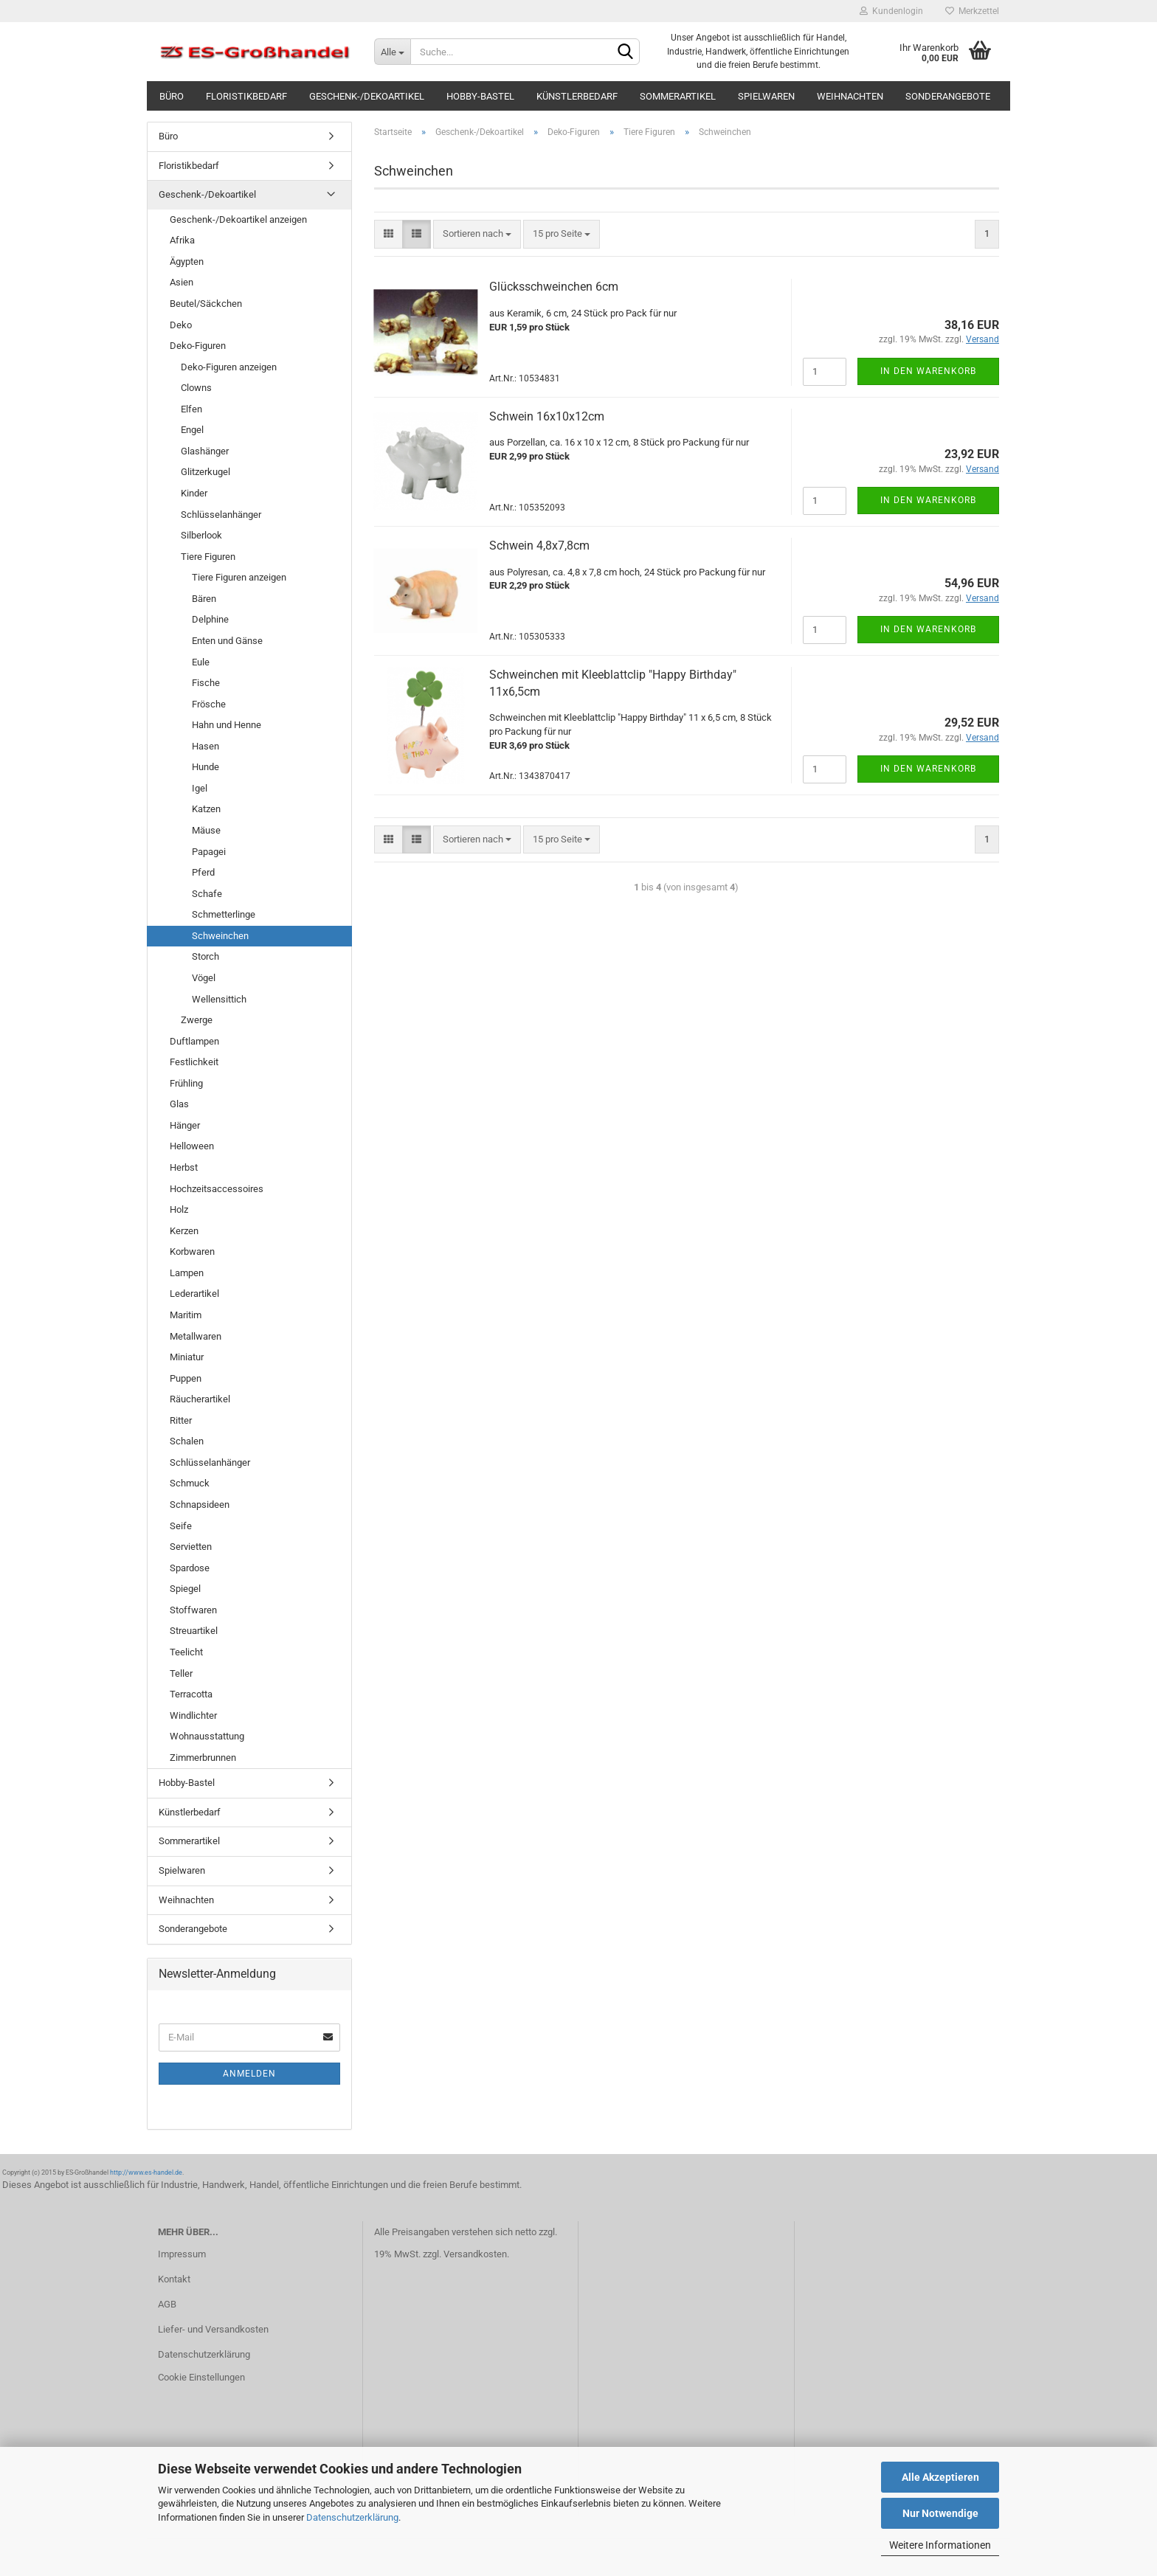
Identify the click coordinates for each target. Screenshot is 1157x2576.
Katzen (206, 808)
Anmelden (249, 2073)
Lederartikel (194, 1293)
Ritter (181, 1420)
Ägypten (187, 261)
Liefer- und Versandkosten (213, 2329)
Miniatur (187, 1357)
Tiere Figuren (208, 556)
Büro (171, 96)
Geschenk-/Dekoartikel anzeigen (238, 219)
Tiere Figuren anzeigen (239, 577)
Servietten (191, 1546)
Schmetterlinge (223, 914)
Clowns (196, 387)
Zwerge (197, 1019)
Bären (204, 598)
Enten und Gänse (227, 640)
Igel (199, 788)
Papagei (209, 851)
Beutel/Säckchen (206, 303)
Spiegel (185, 1588)
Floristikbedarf (246, 96)
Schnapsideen (199, 1504)
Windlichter (193, 1715)
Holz (179, 1209)
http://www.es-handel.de (146, 2172)
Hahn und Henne (226, 724)
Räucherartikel (200, 1399)
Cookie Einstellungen (201, 2377)
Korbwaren (192, 1251)
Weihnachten (850, 96)
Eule (201, 662)
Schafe (207, 893)
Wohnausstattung (207, 1736)
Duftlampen (194, 1041)
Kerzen (184, 1230)
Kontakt (174, 2279)
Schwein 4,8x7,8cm (539, 546)
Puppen (185, 1378)
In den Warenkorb (928, 371)
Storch (205, 956)
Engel (192, 429)
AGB (167, 2304)
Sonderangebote (947, 96)
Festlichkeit (194, 1061)
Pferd (203, 872)
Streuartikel (194, 1630)
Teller (181, 1673)
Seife (181, 1525)
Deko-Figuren (198, 345)
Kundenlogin (891, 11)
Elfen (191, 409)
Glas (179, 1103)
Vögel (203, 977)
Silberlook (201, 535)
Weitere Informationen (940, 2545)
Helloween (192, 1146)
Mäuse (206, 830)
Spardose (190, 1567)
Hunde (205, 766)
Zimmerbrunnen (203, 1757)
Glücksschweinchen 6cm (553, 287)
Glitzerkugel (205, 471)
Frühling (186, 1083)
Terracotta (191, 1694)
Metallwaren (195, 1336)
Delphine (210, 619)
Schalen (187, 1441)
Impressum (182, 2254)
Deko (181, 324)
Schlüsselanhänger (221, 514)
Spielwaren (766, 96)
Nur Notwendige (940, 2513)
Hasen (205, 746)
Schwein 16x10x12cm (546, 416)
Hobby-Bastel (480, 96)
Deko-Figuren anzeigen (229, 367)
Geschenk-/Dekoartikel (366, 96)
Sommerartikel (678, 96)
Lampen (187, 1272)
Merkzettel (972, 11)
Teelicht (186, 1652)
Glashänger (205, 451)
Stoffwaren (193, 1610)
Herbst (184, 1167)
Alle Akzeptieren (940, 2477)
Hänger (185, 1125)
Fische (206, 682)
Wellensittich (219, 999)
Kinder (194, 493)
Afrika (182, 240)
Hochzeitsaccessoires (216, 1188)
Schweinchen (220, 935)
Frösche (209, 704)
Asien (181, 282)
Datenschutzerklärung (352, 2517)
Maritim (185, 1314)
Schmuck (190, 1483)
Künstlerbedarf (577, 96)
